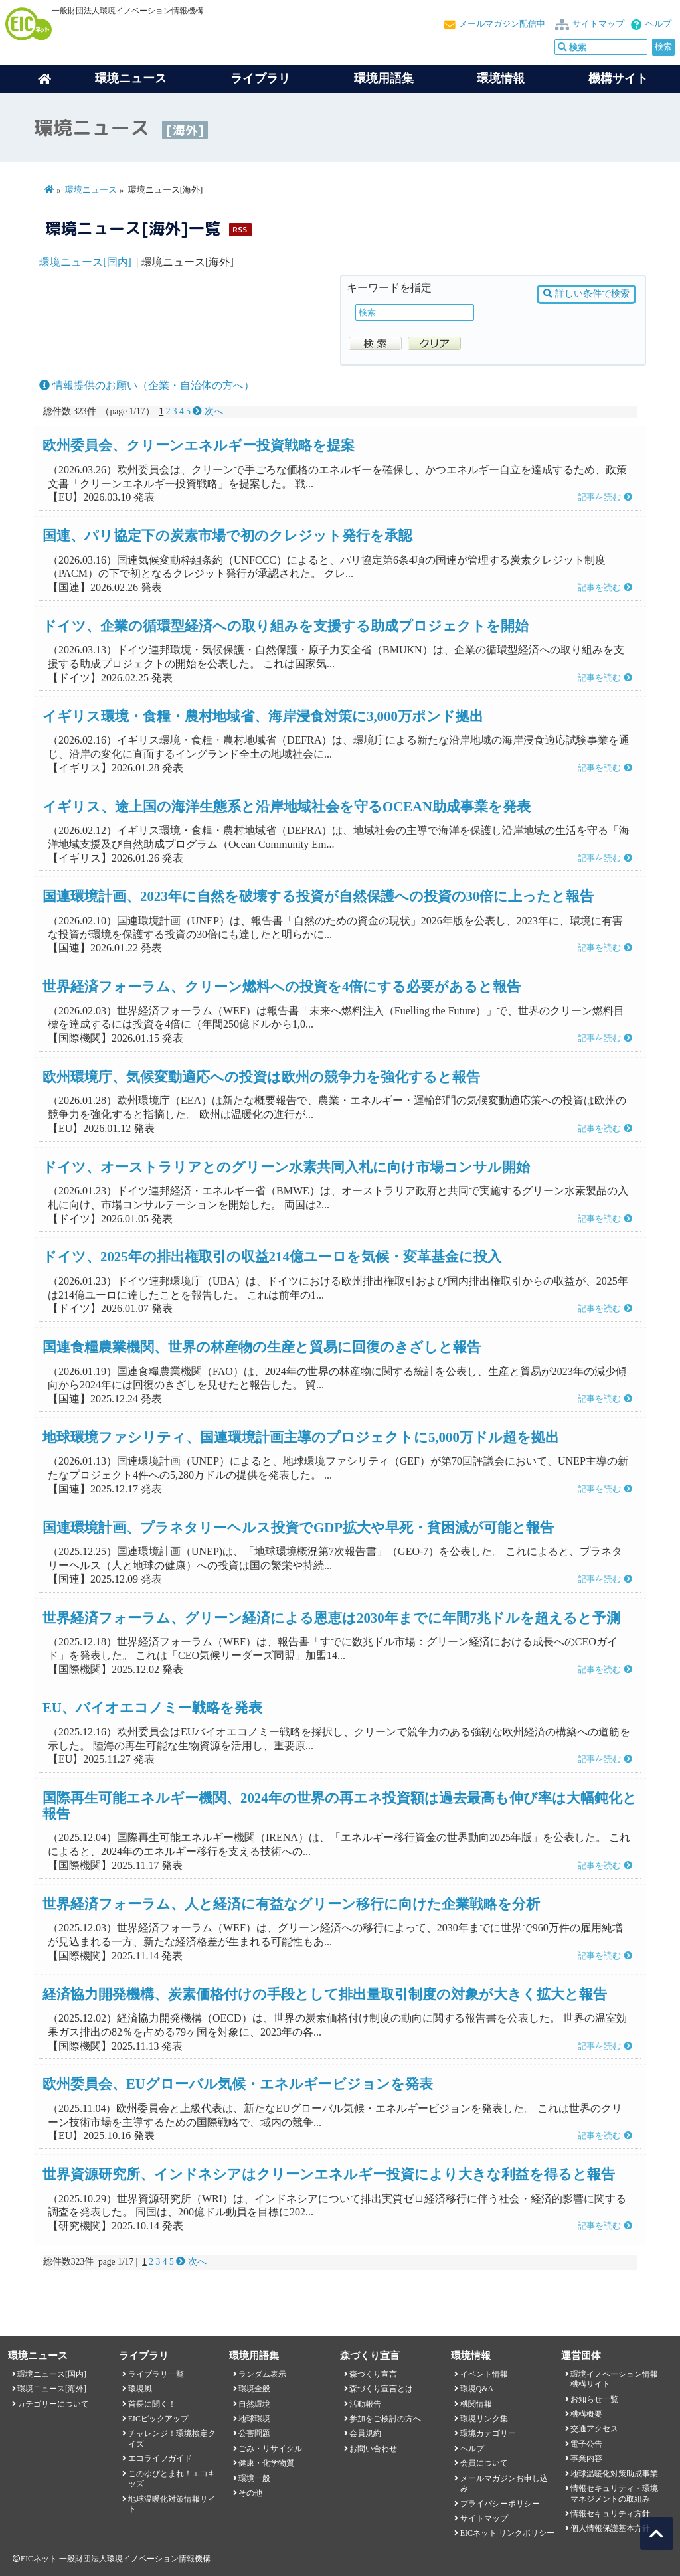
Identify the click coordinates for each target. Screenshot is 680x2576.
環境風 (140, 2388)
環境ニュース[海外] (51, 2388)
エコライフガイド (160, 2458)
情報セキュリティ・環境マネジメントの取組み (614, 2493)
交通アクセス (594, 2428)
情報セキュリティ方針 (610, 2513)
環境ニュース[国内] (85, 262)
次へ (207, 411)
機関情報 (476, 2404)
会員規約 (365, 2433)
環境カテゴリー (488, 2433)
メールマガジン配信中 (502, 24)
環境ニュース (91, 190)
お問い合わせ (373, 2448)
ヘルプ (658, 24)
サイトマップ (598, 24)
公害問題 (254, 2433)
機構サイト (618, 78)
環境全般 (254, 2388)
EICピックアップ (158, 2418)
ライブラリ (260, 78)
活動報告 (365, 2404)
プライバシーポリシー (500, 2503)
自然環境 (254, 2404)
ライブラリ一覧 (156, 2374)
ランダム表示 (262, 2374)
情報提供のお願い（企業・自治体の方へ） (146, 385)
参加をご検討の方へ (385, 2418)
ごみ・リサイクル (270, 2448)
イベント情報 (484, 2374)
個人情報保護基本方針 (610, 2528)
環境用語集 (384, 78)
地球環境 (254, 2418)
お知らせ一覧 (594, 2399)
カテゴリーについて (53, 2404)
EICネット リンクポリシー (507, 2532)
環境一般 (254, 2478)
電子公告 (586, 2444)
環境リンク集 (484, 2418)
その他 (250, 2493)
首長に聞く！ (152, 2404)
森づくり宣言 (373, 2374)
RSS (239, 229)
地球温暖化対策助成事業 (614, 2473)
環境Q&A (476, 2388)
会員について (484, 2463)
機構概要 (586, 2414)
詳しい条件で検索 (586, 294)
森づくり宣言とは (381, 2388)
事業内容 (586, 2458)
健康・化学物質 (266, 2463)
